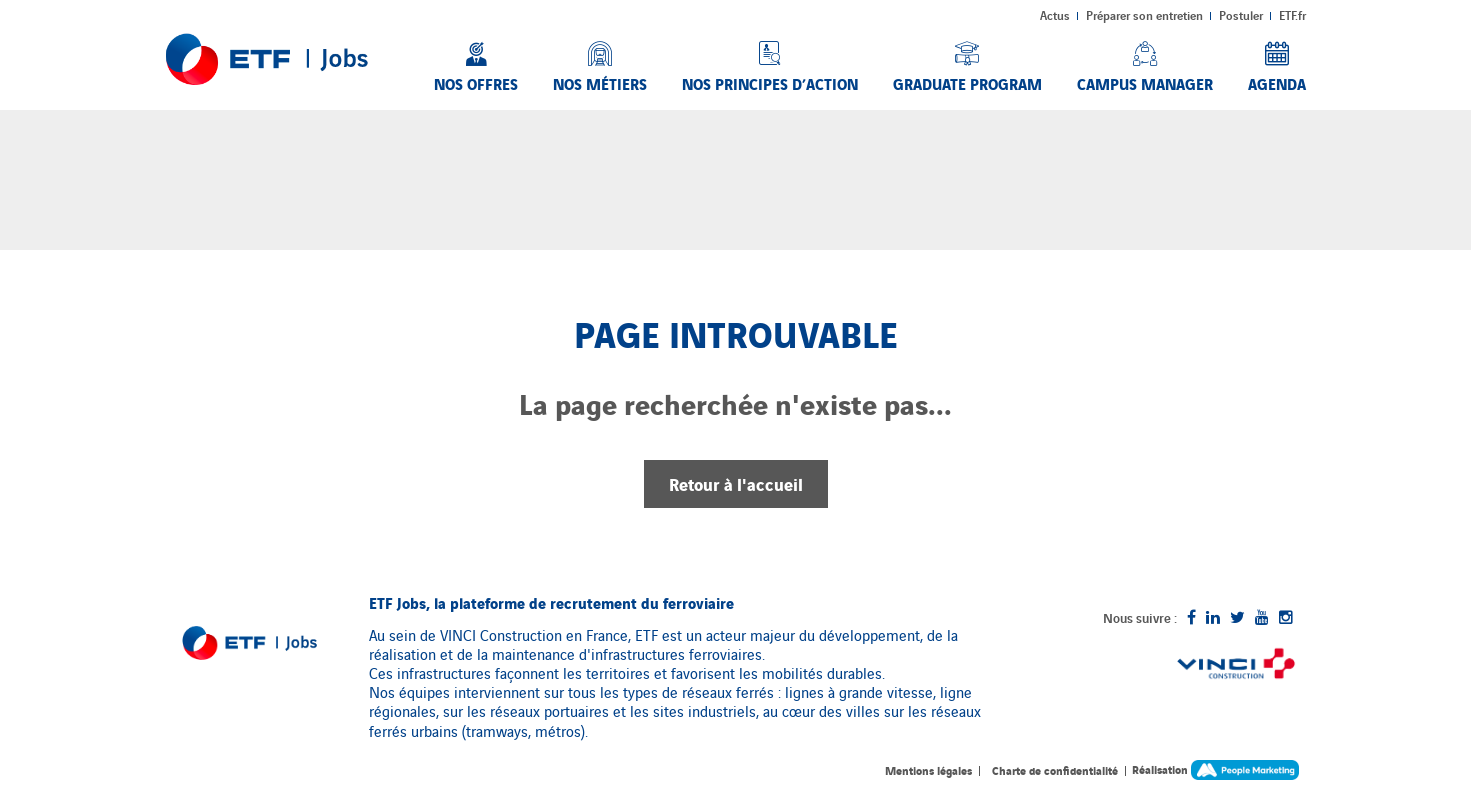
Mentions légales (928, 770)
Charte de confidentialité (1055, 770)
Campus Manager (1145, 83)
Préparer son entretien (1144, 15)
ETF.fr (1292, 15)
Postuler (1241, 15)
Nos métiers (600, 83)
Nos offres (476, 83)
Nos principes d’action (770, 83)
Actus (1055, 15)
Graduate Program (967, 83)
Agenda (1277, 83)
